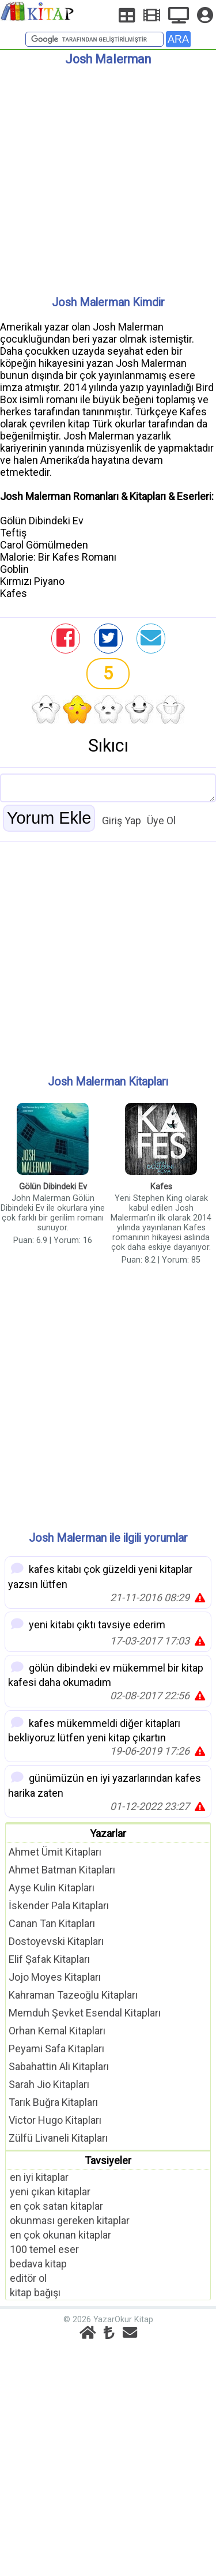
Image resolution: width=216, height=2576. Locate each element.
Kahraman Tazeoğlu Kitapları (73, 1995)
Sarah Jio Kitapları (49, 2084)
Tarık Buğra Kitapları (53, 2102)
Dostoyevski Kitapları (56, 1941)
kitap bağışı (35, 2292)
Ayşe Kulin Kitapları (51, 1888)
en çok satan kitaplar (56, 2206)
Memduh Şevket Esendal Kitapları (85, 2013)
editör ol (28, 2278)
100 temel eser (44, 2249)
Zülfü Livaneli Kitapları (58, 2138)
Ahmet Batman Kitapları (62, 1870)
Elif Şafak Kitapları (49, 1959)
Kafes (161, 1187)
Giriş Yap (121, 820)
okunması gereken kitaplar (70, 2220)
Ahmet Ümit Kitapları (55, 1852)
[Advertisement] (108, 176)
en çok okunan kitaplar (60, 2235)
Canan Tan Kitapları (52, 1923)
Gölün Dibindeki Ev (53, 1187)
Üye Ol (161, 820)
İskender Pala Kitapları (59, 1905)
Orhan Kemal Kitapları (57, 2031)
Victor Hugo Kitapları (55, 2120)
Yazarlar (108, 1833)
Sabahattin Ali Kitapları (59, 2066)
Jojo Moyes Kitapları (55, 1977)
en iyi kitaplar (39, 2177)
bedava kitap (38, 2264)
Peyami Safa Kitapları (56, 2048)
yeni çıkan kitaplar (50, 2192)
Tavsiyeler (108, 2160)
